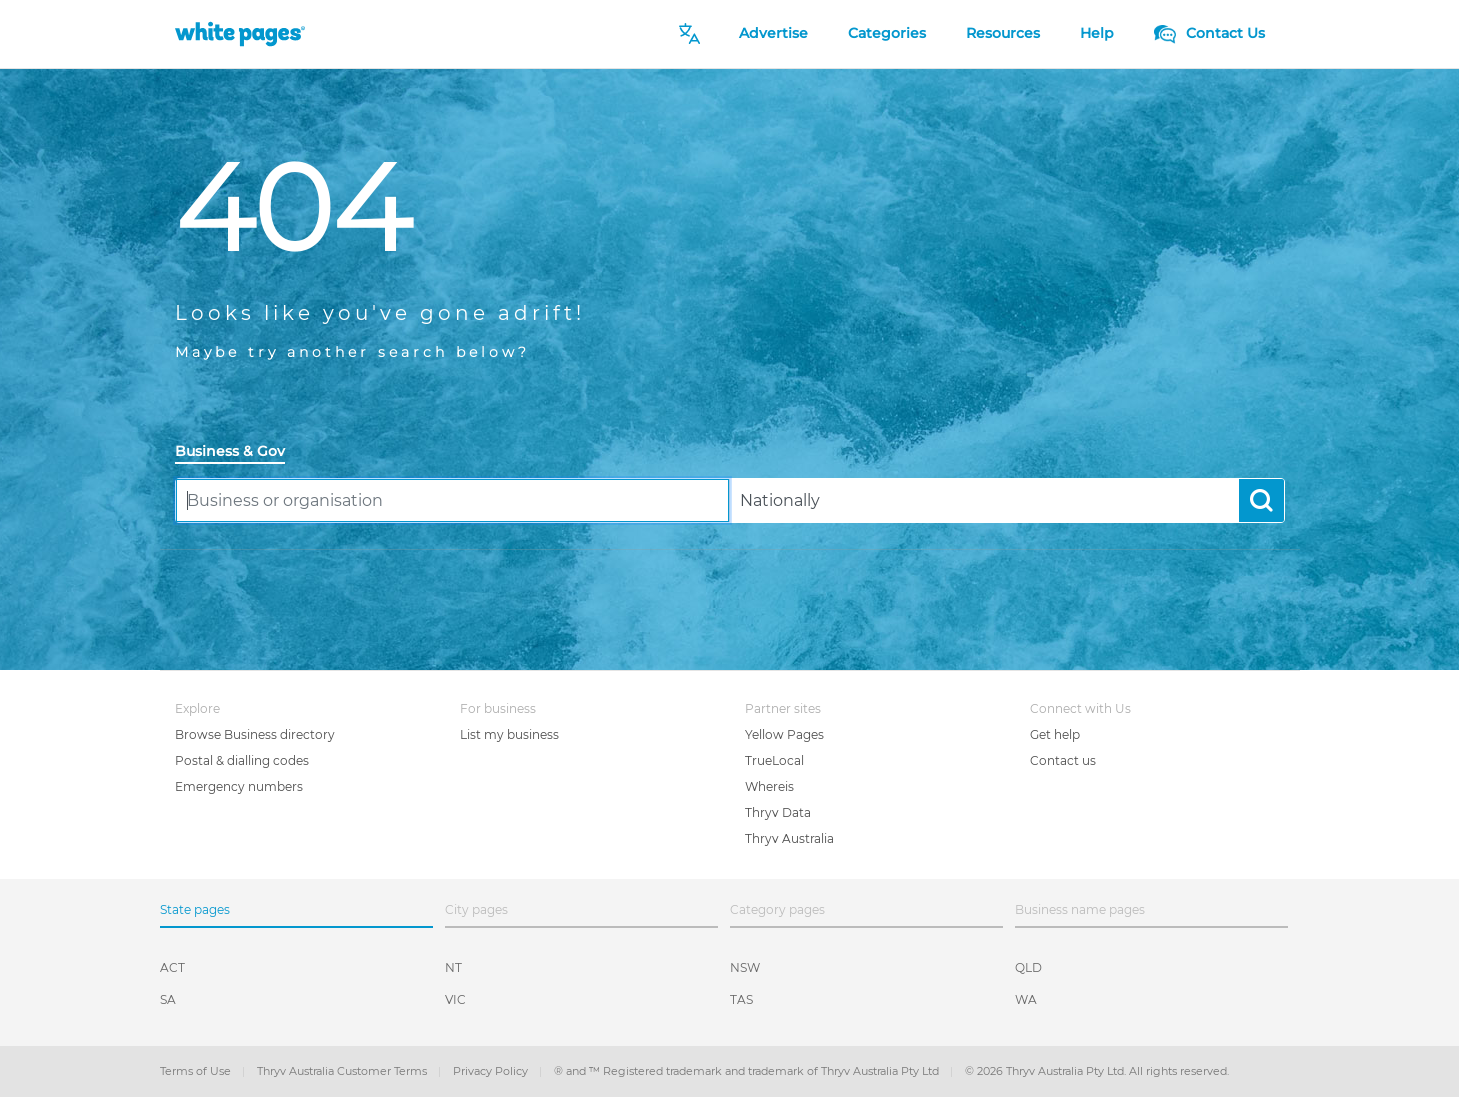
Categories (887, 33)
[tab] (238, 452)
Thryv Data (778, 812)
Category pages (777, 909)
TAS (741, 999)
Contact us (1063, 760)
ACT (172, 967)
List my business (509, 734)
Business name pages (1080, 909)
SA (168, 999)
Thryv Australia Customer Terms (343, 1071)
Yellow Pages (784, 734)
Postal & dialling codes (242, 760)
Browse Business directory (255, 734)
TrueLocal (774, 760)
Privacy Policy (492, 1071)
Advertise (773, 33)
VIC (455, 999)
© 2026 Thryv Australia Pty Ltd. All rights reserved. (1097, 1071)
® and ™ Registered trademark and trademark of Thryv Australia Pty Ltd (748, 1071)
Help (1097, 33)
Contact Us (1209, 33)
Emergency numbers (239, 786)
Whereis (769, 786)
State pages (195, 909)
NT (453, 967)
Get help (1055, 734)
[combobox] (452, 500)
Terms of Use (197, 1071)
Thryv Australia (789, 838)
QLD (1028, 967)
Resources (1003, 33)
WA (1026, 999)
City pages (476, 909)
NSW (745, 967)
